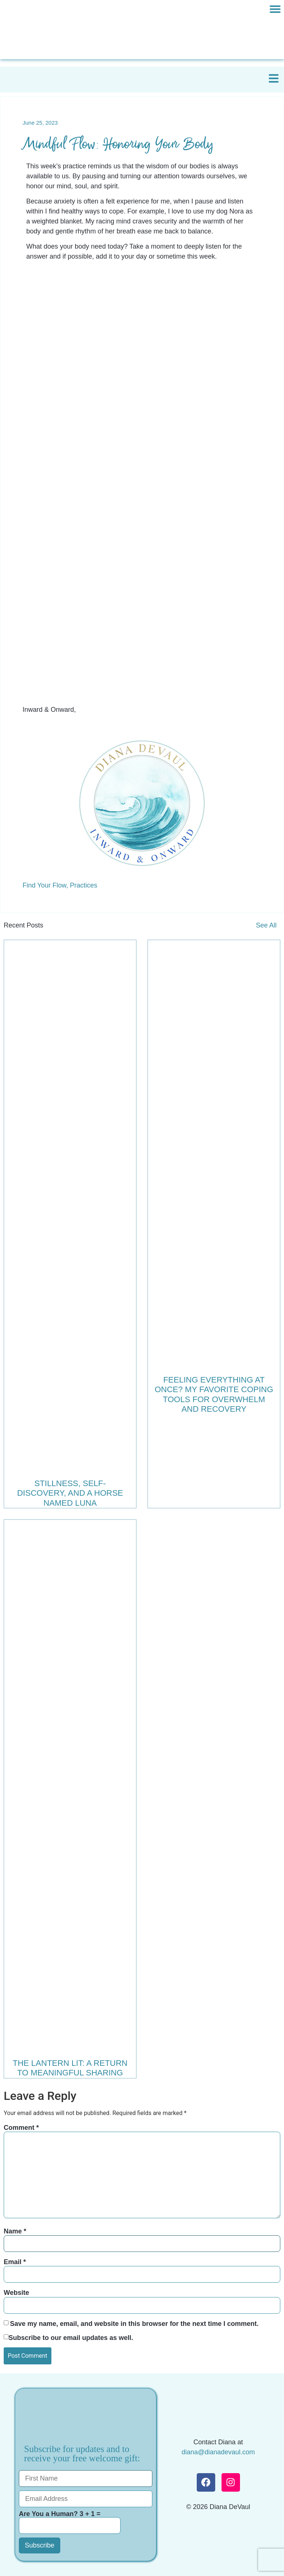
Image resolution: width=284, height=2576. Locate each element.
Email (15, 2262)
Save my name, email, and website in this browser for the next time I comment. (134, 2323)
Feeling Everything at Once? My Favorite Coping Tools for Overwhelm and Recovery (214, 1394)
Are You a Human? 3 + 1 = (70, 2522)
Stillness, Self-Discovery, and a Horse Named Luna (70, 1493)
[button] (275, 9)
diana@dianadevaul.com (218, 2452)
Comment (21, 2127)
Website (16, 2292)
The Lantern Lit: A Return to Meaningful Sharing (70, 2067)
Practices (83, 885)
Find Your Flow (44, 885)
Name (15, 2231)
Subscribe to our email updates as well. (71, 2337)
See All (266, 925)
